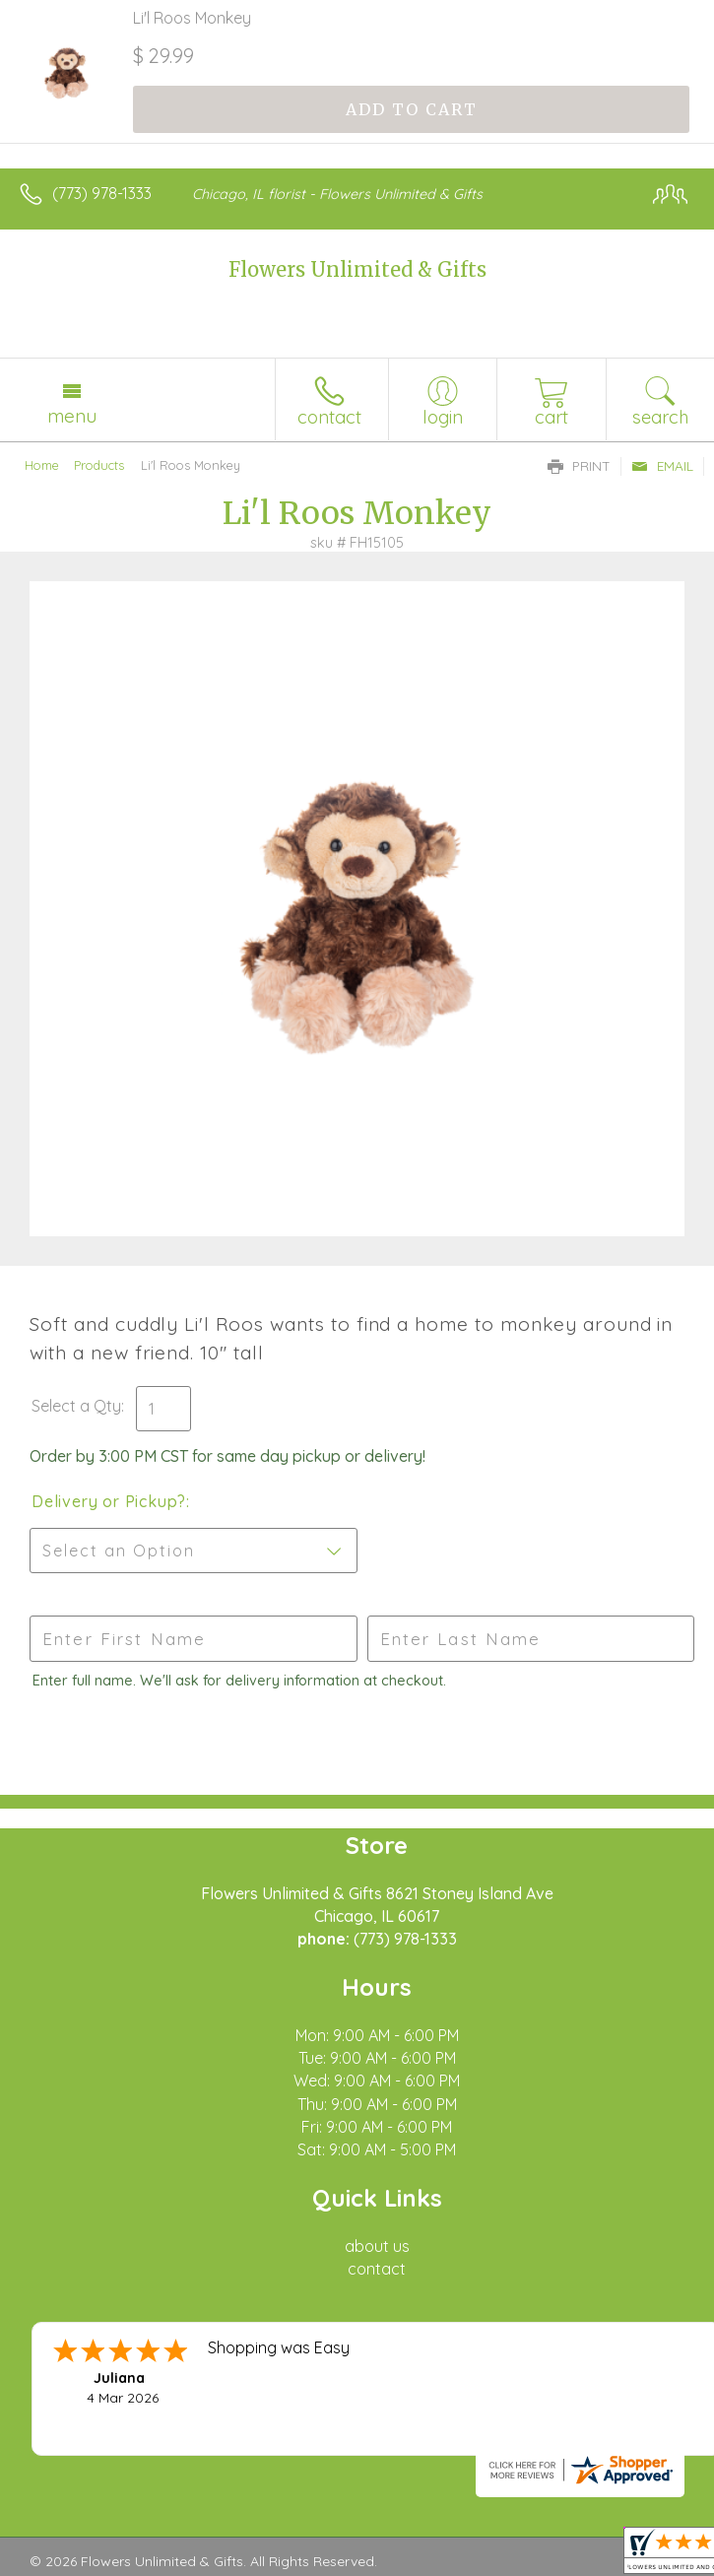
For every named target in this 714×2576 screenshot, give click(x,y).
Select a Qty (76, 1406)
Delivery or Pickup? (109, 1501)
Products (99, 465)
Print (579, 466)
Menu (72, 416)
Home (42, 465)
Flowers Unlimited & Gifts (357, 269)
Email (662, 466)
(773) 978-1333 (102, 193)
